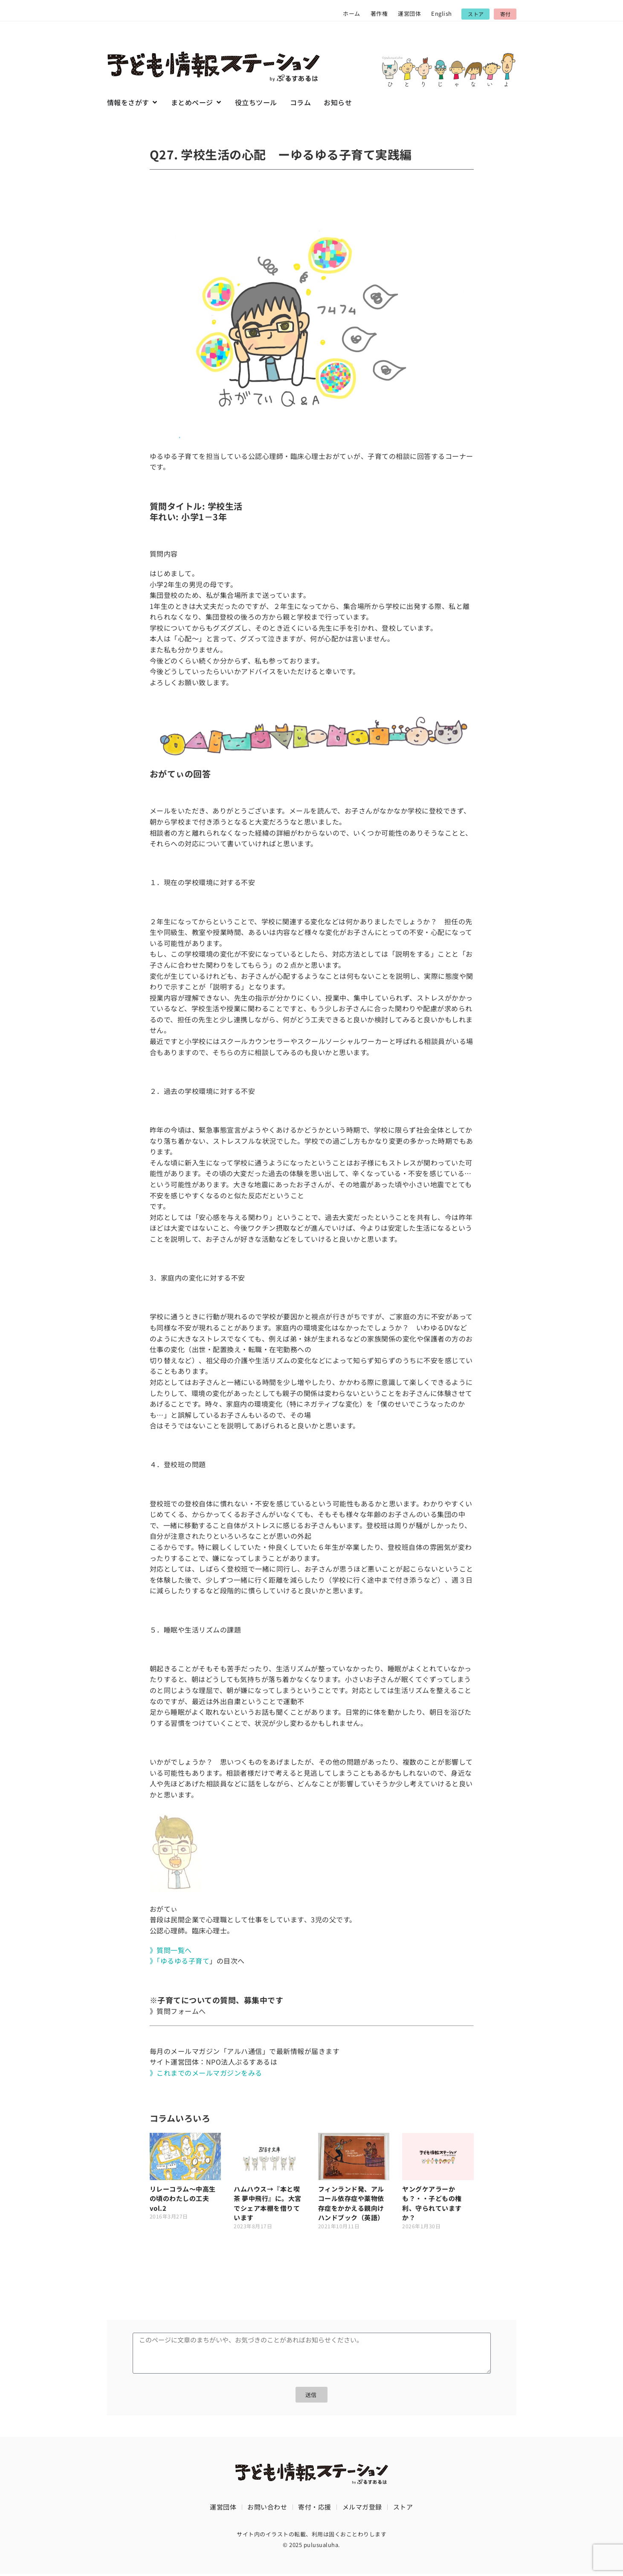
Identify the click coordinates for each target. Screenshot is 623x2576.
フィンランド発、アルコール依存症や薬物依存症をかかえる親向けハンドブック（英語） (351, 2203)
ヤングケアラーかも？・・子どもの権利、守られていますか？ (432, 2203)
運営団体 (409, 13)
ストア (403, 2508)
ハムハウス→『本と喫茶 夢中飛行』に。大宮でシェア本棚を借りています (267, 2203)
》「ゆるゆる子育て (180, 1961)
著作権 (379, 13)
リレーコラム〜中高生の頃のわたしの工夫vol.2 (183, 2198)
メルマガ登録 (362, 2508)
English (441, 13)
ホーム (351, 13)
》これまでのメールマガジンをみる (206, 2073)
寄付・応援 (314, 2508)
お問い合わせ (267, 2508)
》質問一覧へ (171, 1950)
